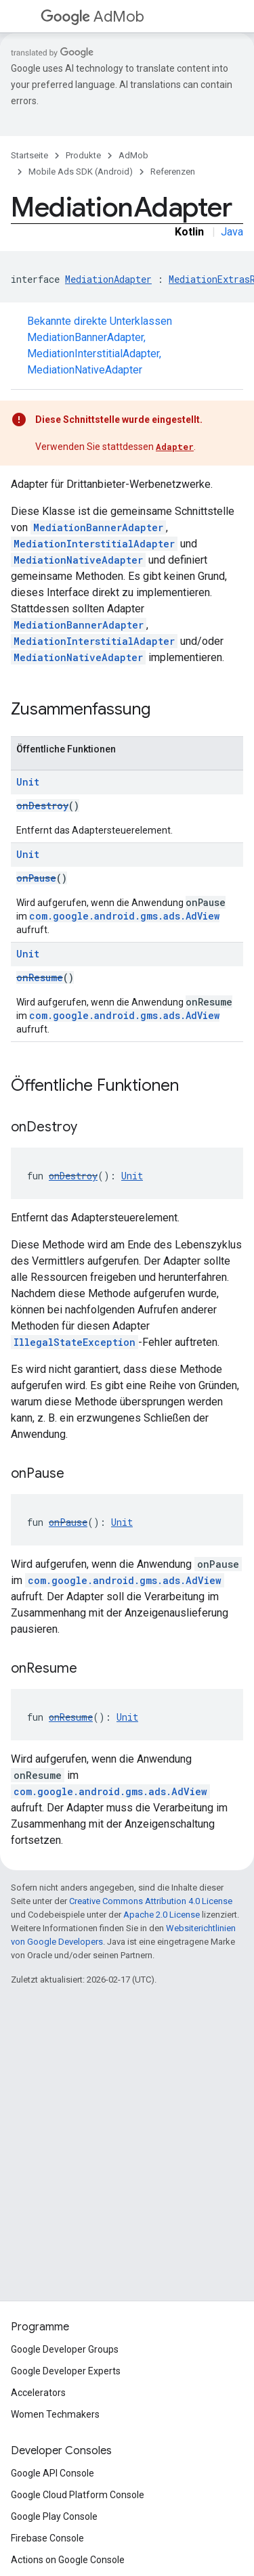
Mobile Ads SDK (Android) (80, 171)
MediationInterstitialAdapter (93, 353)
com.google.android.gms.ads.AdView (124, 915)
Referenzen (172, 171)
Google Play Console (54, 2516)
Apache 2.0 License (161, 1915)
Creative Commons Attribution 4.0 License (150, 1901)
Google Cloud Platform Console (77, 2494)
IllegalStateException (74, 1342)
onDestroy (42, 805)
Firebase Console (47, 2538)
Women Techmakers (55, 2414)
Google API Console (52, 2473)
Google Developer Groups (65, 2349)
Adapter (175, 446)
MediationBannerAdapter (85, 337)
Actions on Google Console (68, 2559)
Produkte (83, 155)
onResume (39, 977)
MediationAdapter (108, 279)
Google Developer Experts (66, 2371)
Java (232, 231)
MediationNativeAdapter (84, 369)
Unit (27, 781)
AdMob (92, 16)
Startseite (29, 155)
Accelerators (38, 2392)
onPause (36, 878)
